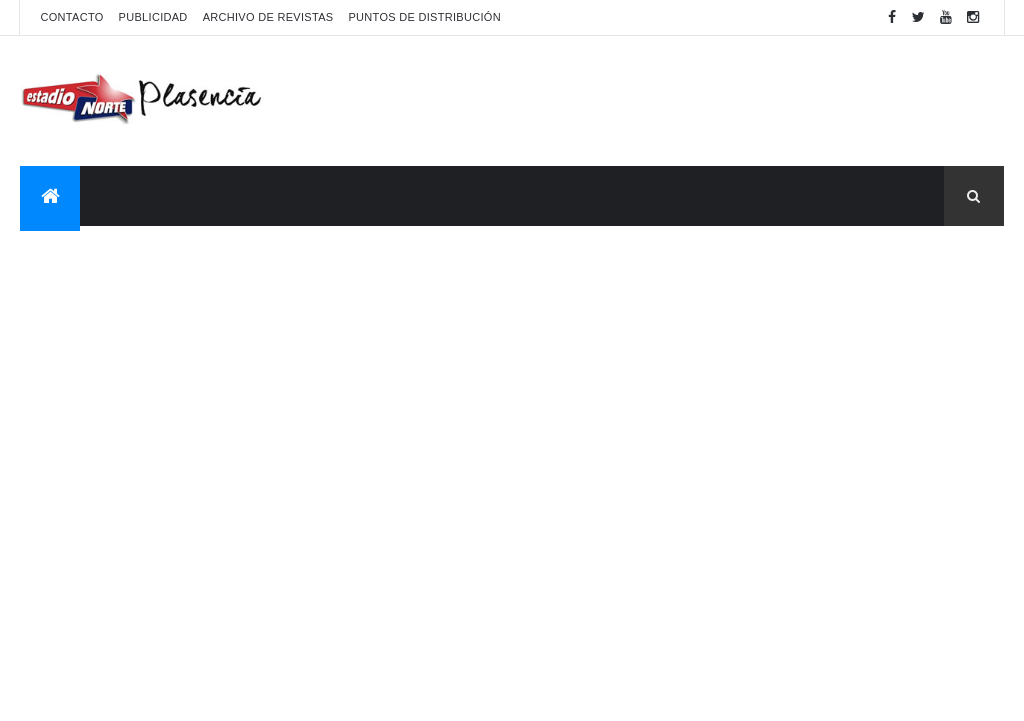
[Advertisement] (640, 101)
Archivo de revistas (268, 17)
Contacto (71, 17)
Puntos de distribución (424, 17)
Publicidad (153, 17)
